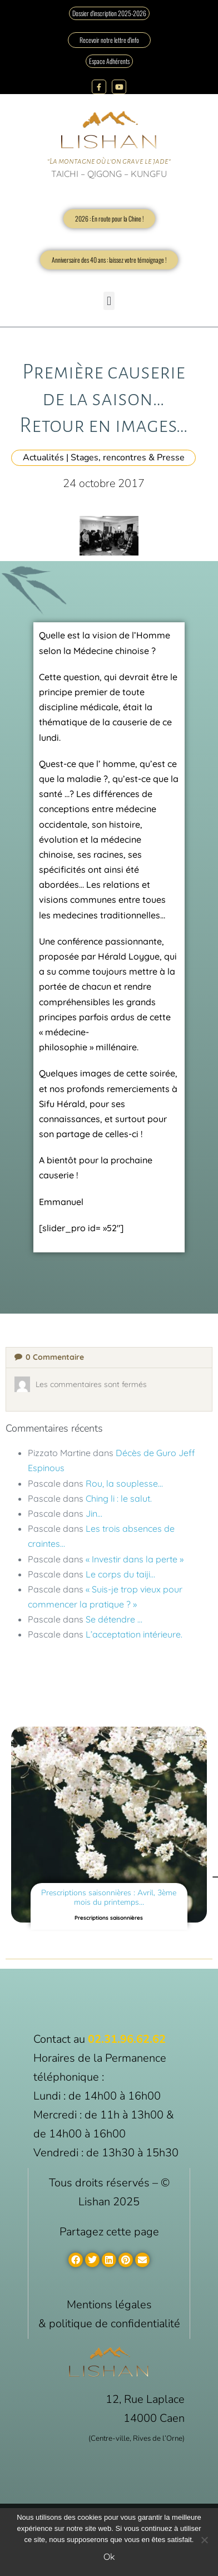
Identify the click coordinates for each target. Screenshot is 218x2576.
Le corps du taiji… (120, 1574)
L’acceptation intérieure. (134, 1634)
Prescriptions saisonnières (109, 1917)
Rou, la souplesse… (124, 1483)
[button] (108, 301)
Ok (109, 2556)
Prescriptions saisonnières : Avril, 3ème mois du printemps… (108, 1897)
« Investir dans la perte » (135, 1559)
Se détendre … (114, 1619)
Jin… (94, 1513)
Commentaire (49, 1357)
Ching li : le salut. (119, 1498)
